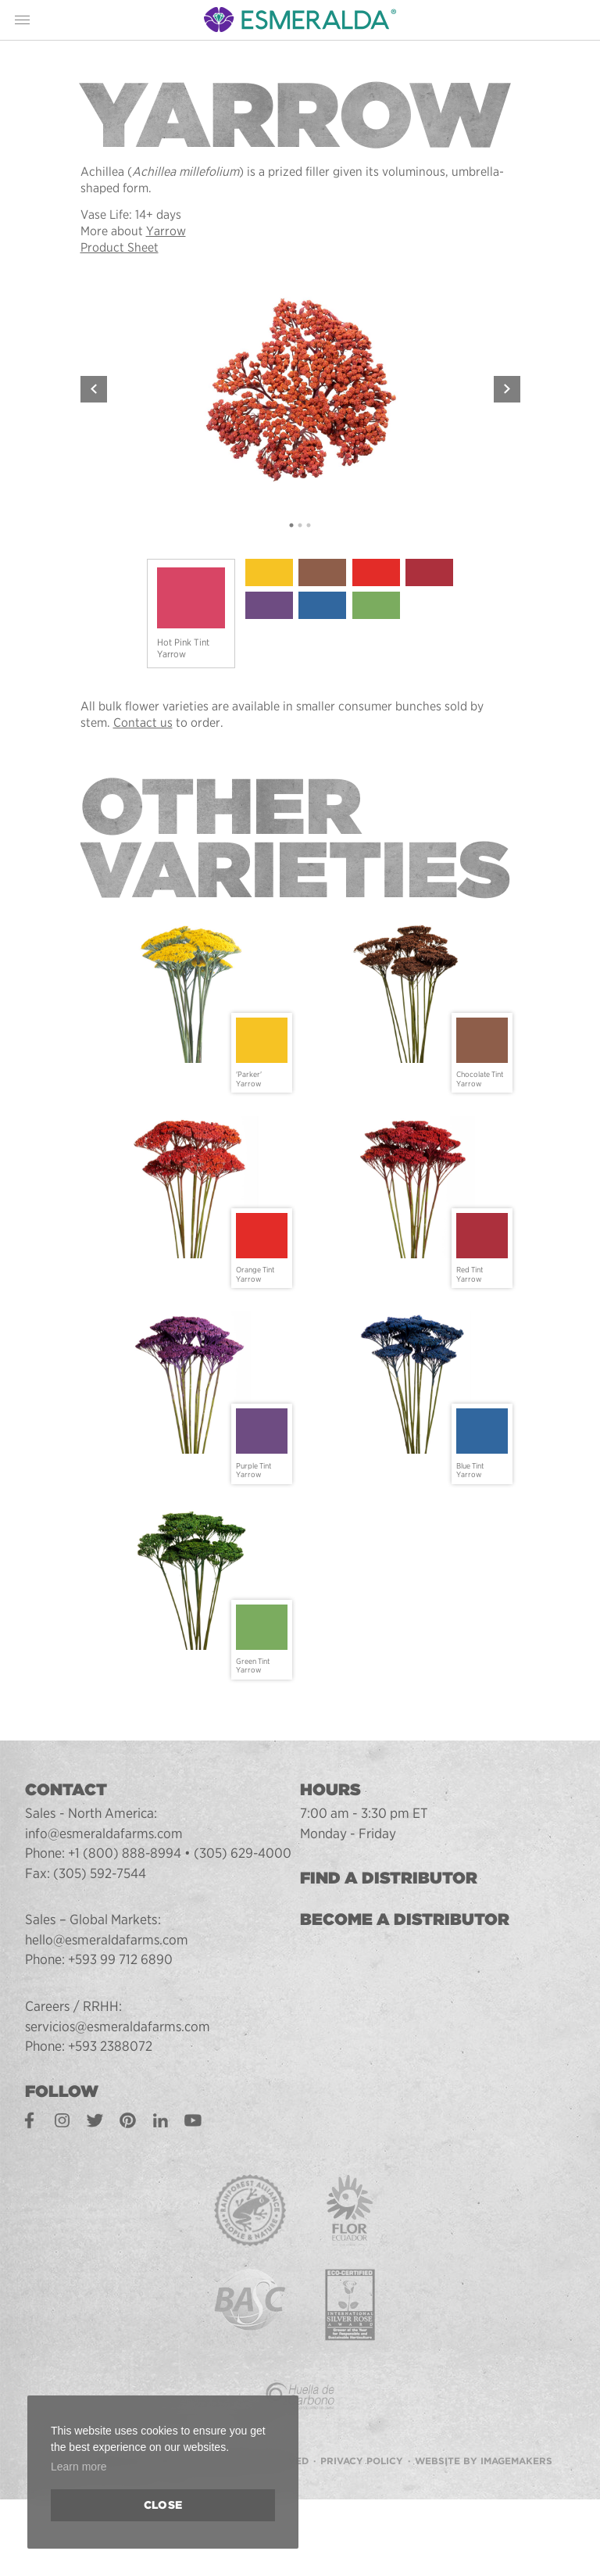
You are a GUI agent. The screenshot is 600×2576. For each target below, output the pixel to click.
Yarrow (166, 231)
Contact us (143, 722)
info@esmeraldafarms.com (104, 1833)
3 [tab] (309, 525)
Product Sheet (119, 247)
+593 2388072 (110, 2046)
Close (163, 2505)
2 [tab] (300, 525)
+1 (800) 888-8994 (125, 1852)
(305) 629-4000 (244, 1852)
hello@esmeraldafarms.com (107, 1939)
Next (507, 389)
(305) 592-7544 (100, 1873)
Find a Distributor (388, 1877)
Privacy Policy (361, 2456)
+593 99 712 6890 (120, 1959)
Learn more (79, 2466)
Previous (93, 389)
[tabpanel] (300, 389)
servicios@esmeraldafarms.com (119, 2026)
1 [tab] (292, 525)
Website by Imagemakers (483, 2456)
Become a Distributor (404, 1919)
